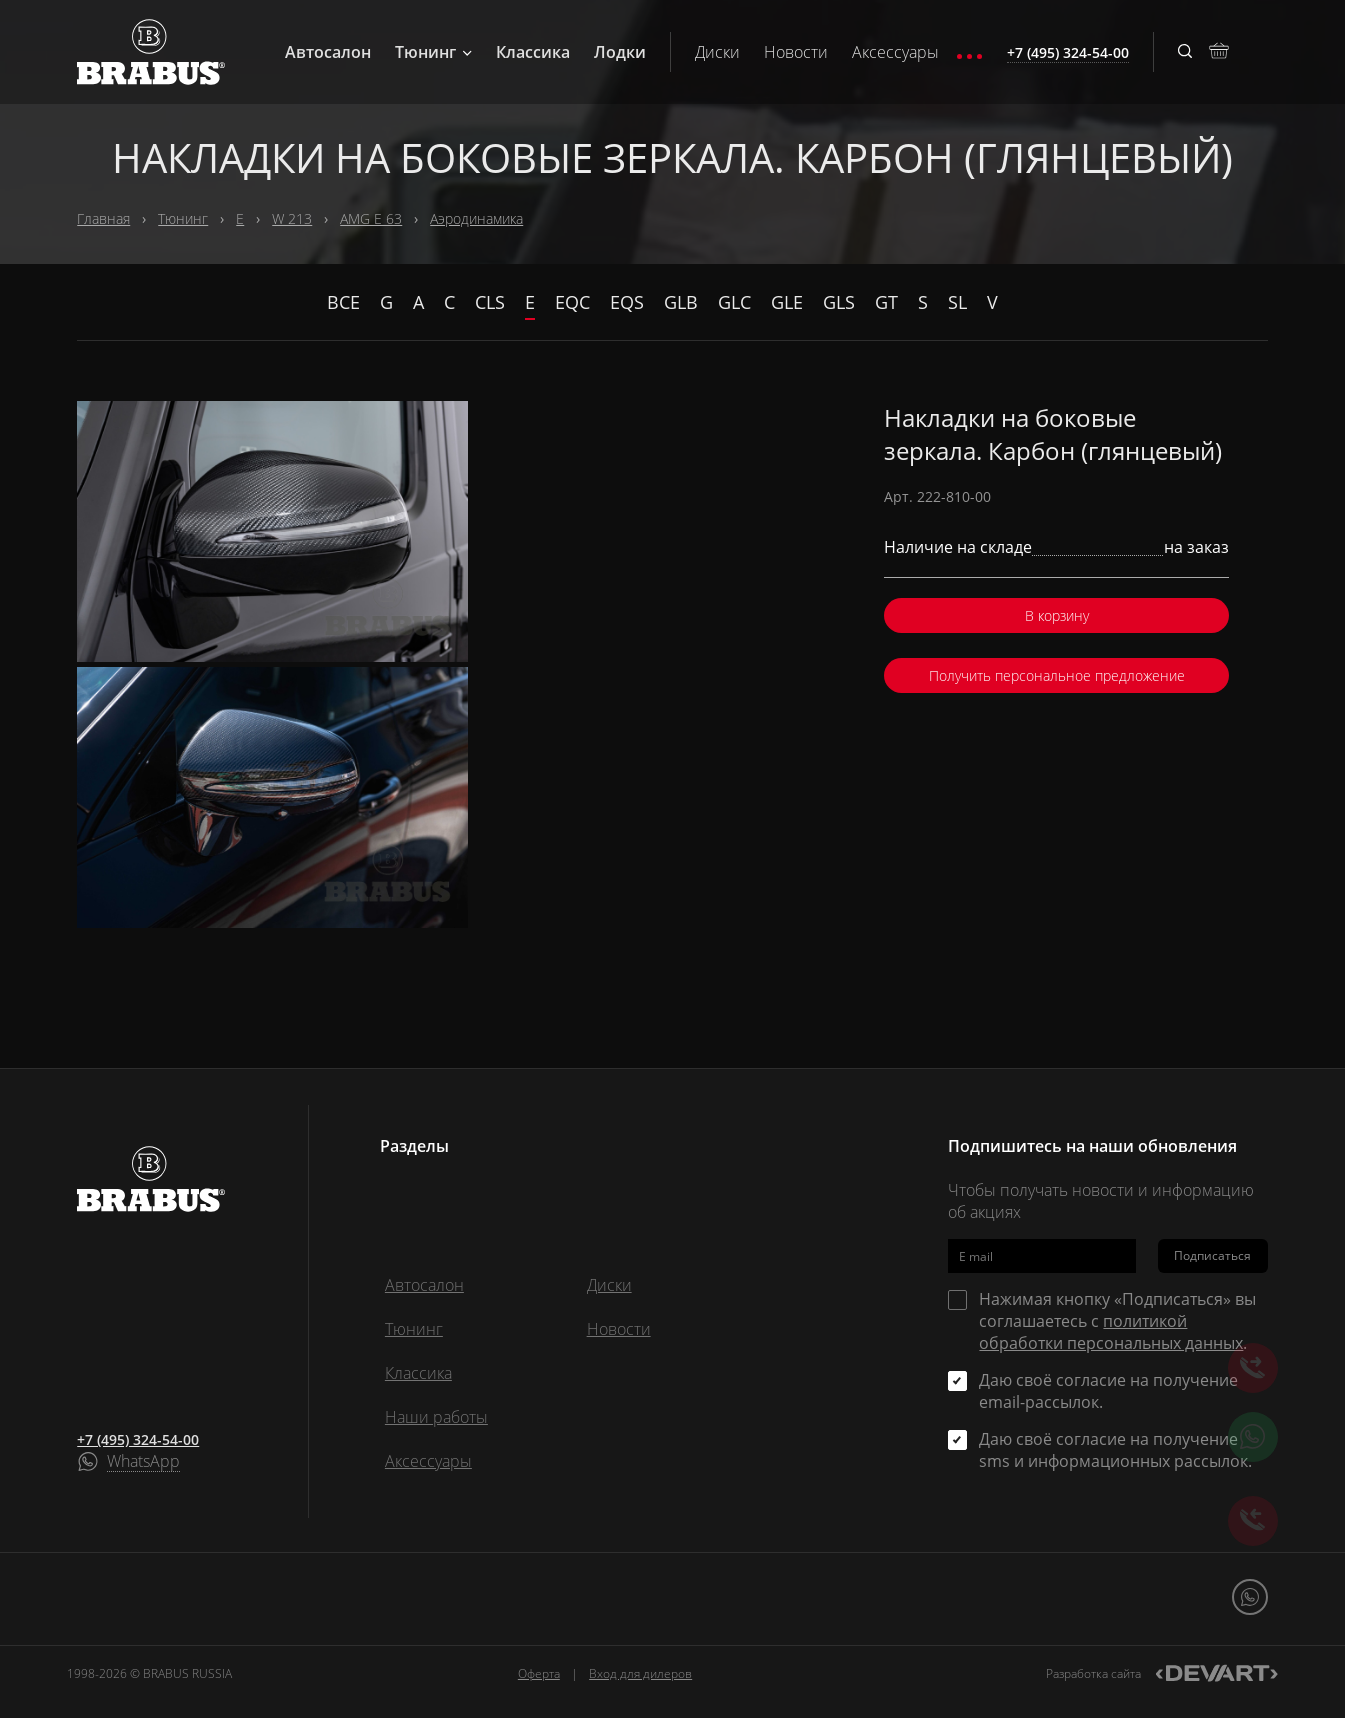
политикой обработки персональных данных (1111, 1332)
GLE (787, 302)
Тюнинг (433, 52)
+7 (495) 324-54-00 (138, 1439)
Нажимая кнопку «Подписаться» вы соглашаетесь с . (1117, 1321)
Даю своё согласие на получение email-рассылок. (1108, 1391)
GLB (681, 302)
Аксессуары (895, 52)
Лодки (620, 52)
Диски (717, 52)
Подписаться (1212, 1255)
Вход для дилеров (640, 1673)
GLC (734, 302)
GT (886, 302)
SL (957, 302)
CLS (490, 302)
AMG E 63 (371, 218)
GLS (839, 302)
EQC (572, 302)
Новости (796, 52)
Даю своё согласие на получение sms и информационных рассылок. (1115, 1450)
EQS (627, 302)
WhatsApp (143, 1462)
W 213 (292, 218)
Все (343, 302)
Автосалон (328, 52)
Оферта (539, 1673)
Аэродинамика (476, 218)
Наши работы (436, 1417)
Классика (533, 52)
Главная (103, 218)
